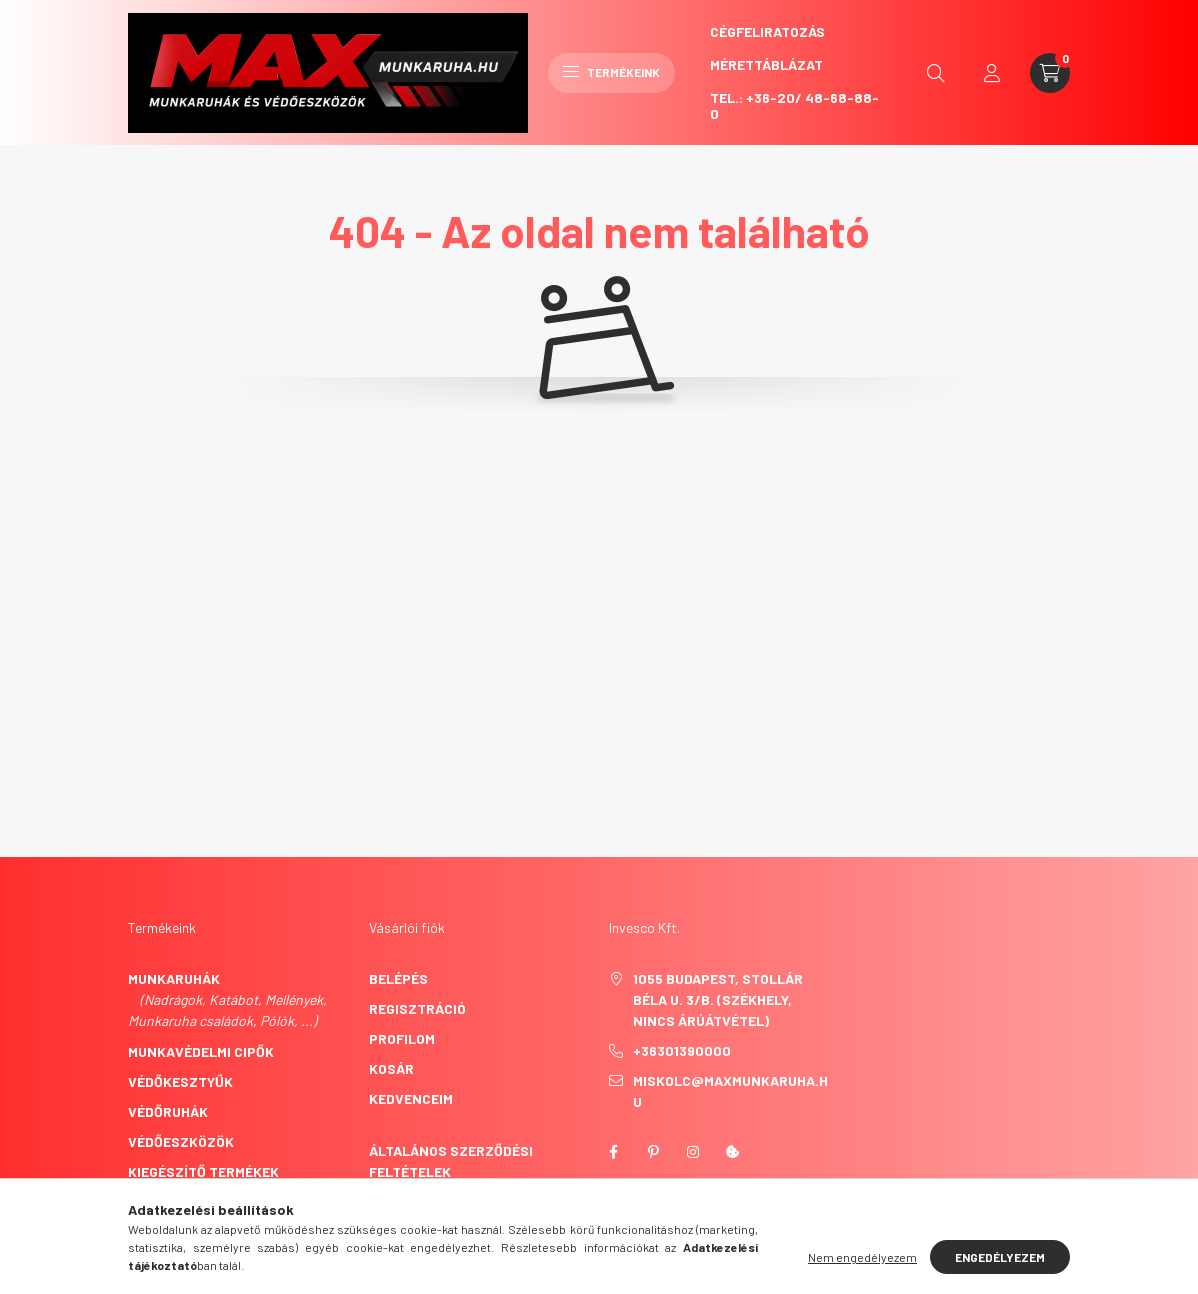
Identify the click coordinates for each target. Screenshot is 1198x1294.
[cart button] (1050, 73)
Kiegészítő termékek (203, 1171)
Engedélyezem (1000, 1257)
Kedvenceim (411, 1098)
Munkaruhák (174, 978)
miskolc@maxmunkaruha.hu (730, 1091)
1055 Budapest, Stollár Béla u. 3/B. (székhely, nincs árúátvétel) (718, 999)
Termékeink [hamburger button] (611, 72)
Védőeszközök (181, 1141)
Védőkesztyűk (180, 1081)
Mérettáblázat (766, 64)
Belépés (398, 978)
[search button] (936, 73)
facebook (613, 1152)
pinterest (653, 1152)
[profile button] (992, 73)
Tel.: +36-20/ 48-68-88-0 (794, 105)
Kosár (391, 1068)
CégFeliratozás (767, 31)
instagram (693, 1152)
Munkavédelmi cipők (201, 1051)
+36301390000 (682, 1050)
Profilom (402, 1038)
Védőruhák (168, 1111)
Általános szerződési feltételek (451, 1161)
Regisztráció (417, 1008)
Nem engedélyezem (862, 1257)
